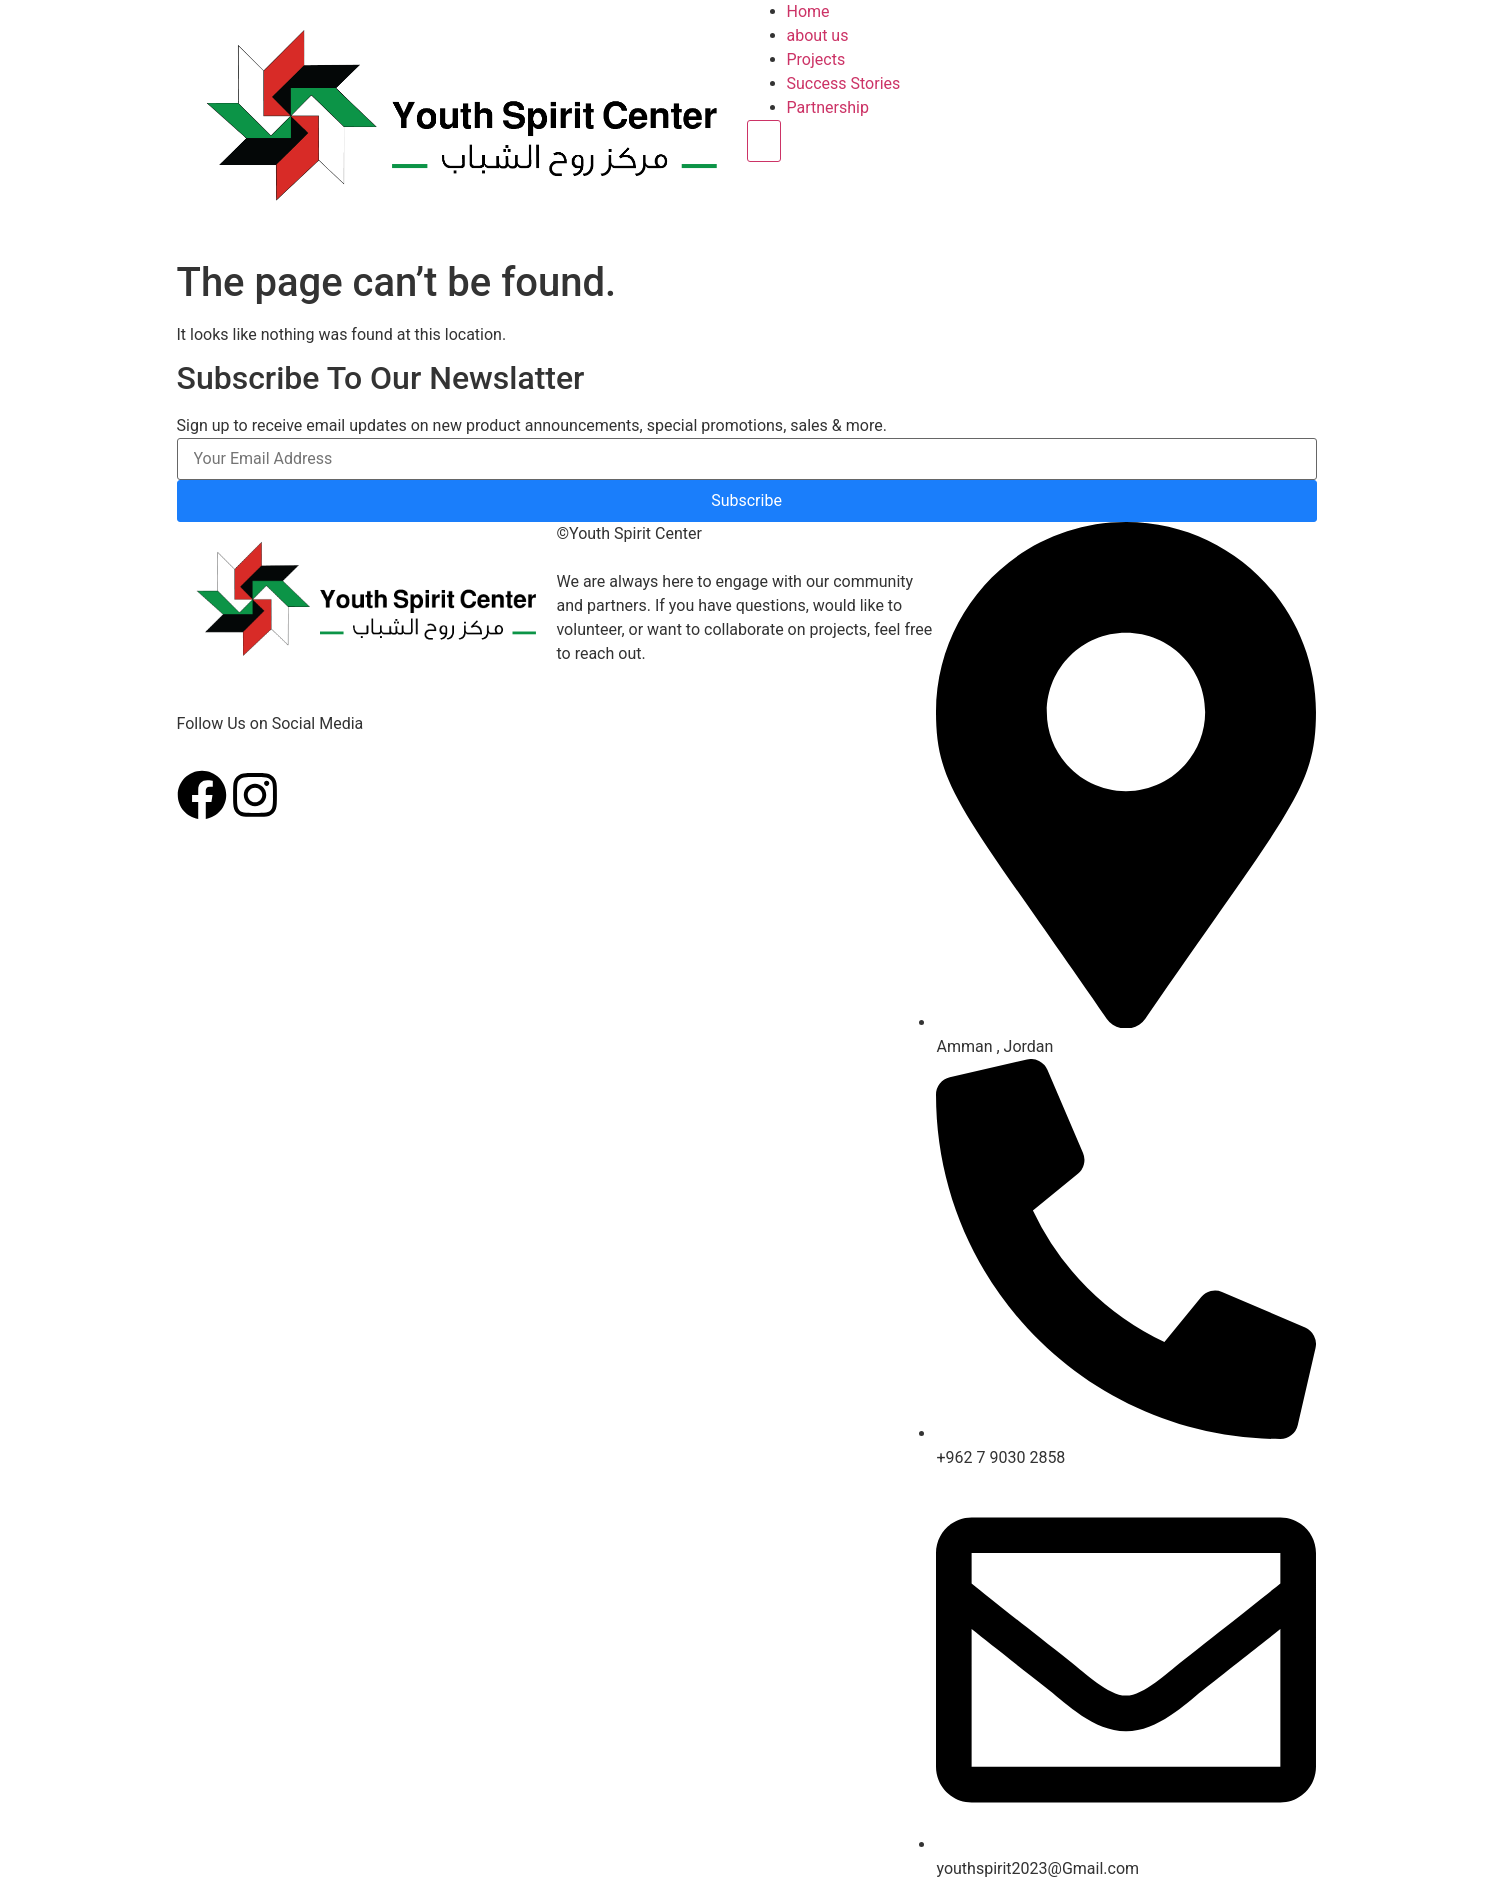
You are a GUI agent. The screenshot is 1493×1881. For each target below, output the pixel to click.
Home (808, 11)
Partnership (828, 107)
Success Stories (844, 83)
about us (818, 35)
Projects (816, 59)
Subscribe (746, 500)
